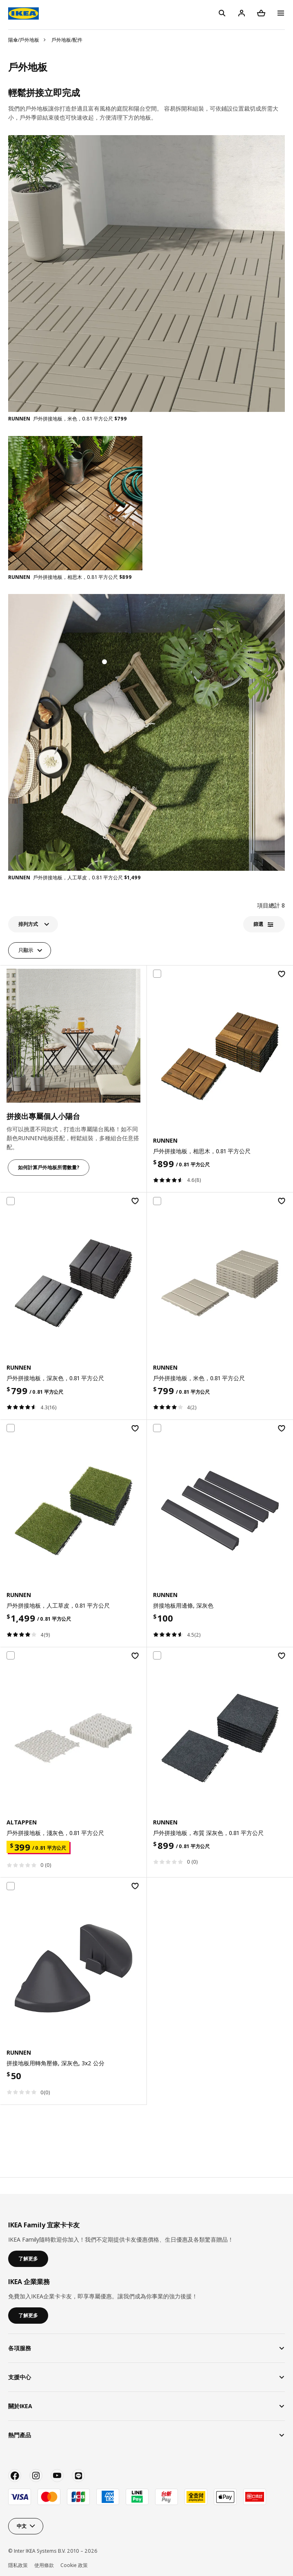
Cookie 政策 (74, 2565)
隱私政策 (18, 2565)
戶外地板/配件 (66, 39)
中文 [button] (22, 2526)
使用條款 (44, 2565)
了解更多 (28, 2258)
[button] (33, 924)
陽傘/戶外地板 (23, 39)
